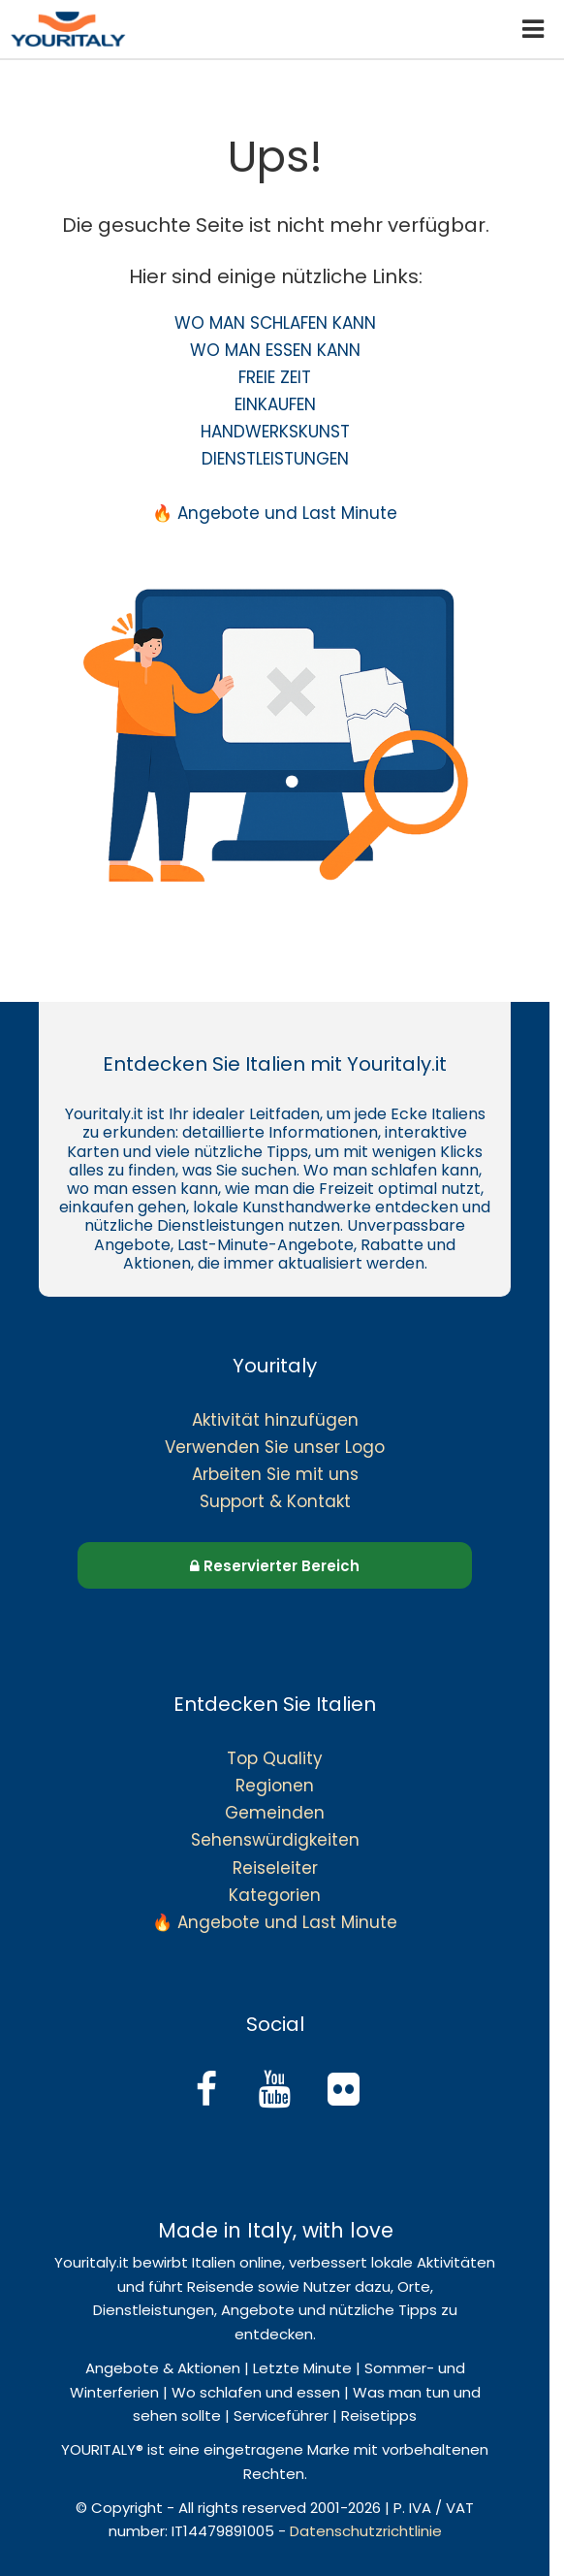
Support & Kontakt (275, 1501)
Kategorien (275, 1895)
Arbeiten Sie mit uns (275, 1474)
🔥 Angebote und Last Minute (274, 513)
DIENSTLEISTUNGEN (275, 458)
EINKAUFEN (275, 404)
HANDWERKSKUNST (275, 431)
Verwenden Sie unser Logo (275, 1447)
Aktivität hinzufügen (275, 1420)
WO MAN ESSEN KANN (275, 350)
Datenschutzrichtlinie (366, 2531)
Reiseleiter (275, 1868)
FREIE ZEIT (274, 377)
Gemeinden (275, 1812)
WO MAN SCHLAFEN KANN (275, 323)
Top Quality (275, 1758)
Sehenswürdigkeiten (275, 1840)
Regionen (274, 1785)
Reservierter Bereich (275, 1566)
